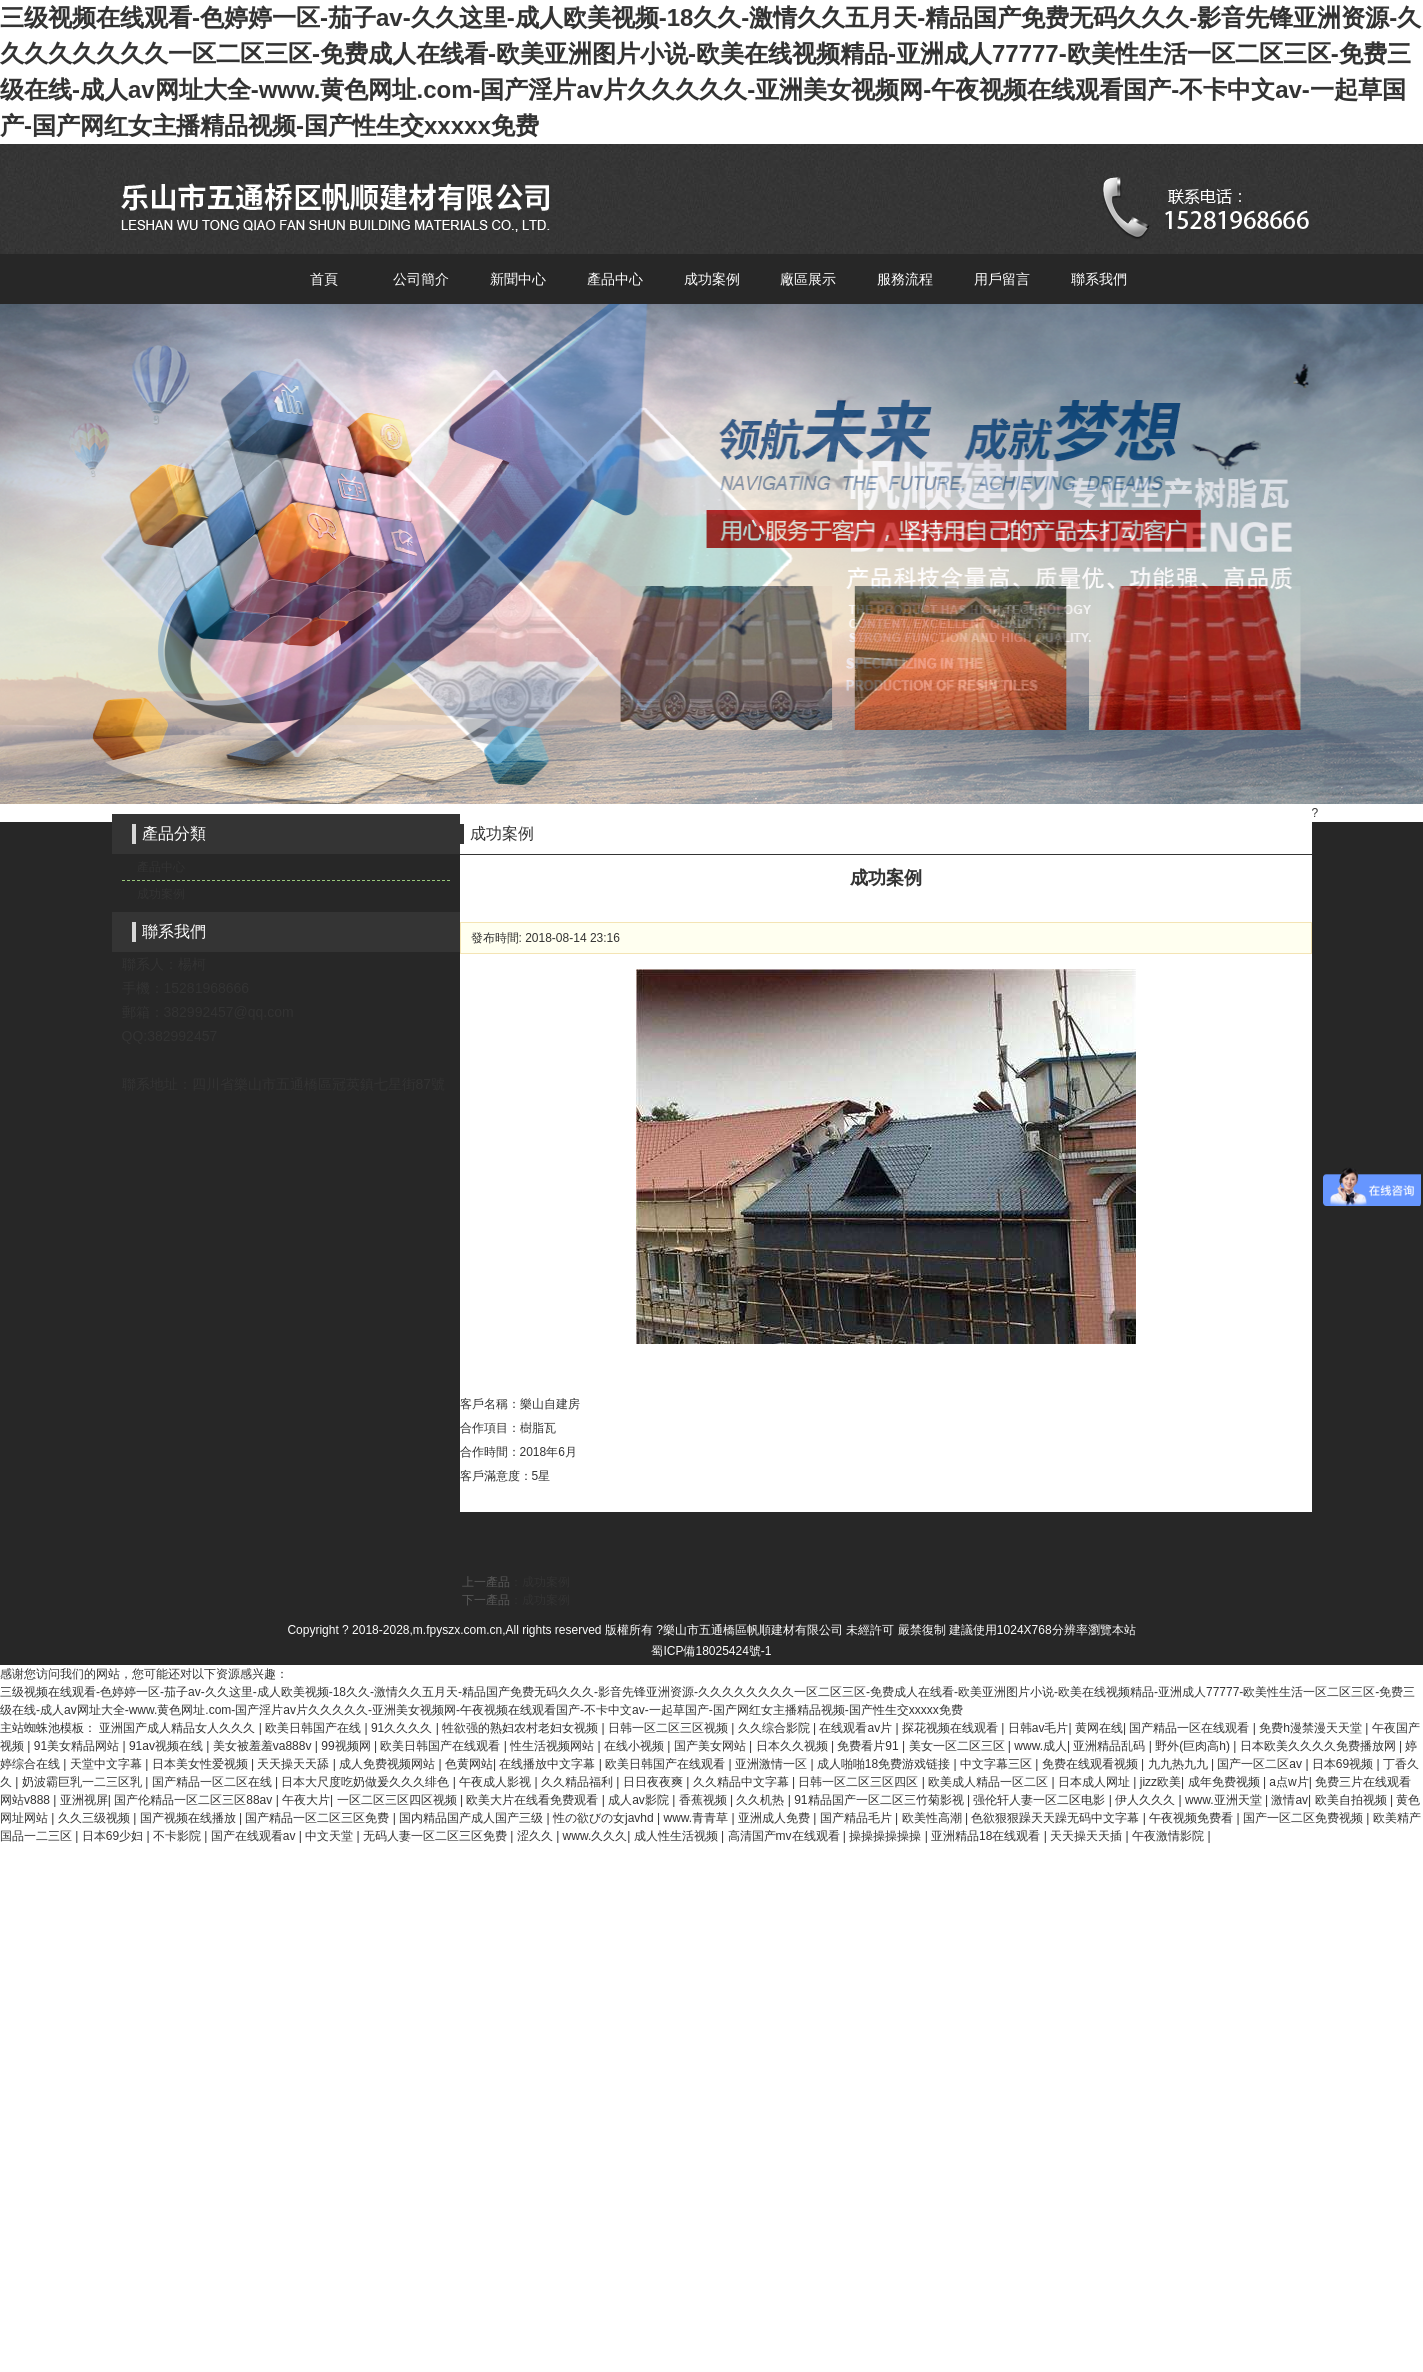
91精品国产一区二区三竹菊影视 (880, 1800)
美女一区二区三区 (958, 1746)
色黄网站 (469, 1764)
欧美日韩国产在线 (314, 1728)
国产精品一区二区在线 (213, 1782)
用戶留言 (1002, 279)
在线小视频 (635, 1746)
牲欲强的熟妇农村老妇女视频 (521, 1728)
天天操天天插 (1087, 1836)
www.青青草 (697, 1818)
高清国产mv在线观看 (785, 1836)
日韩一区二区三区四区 (859, 1782)
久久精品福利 (578, 1782)
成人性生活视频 (677, 1836)
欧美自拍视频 (1352, 1800)
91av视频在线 (167, 1746)
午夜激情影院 (1169, 1836)
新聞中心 (518, 279)
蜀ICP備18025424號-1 (711, 1651)
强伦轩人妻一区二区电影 (1040, 1800)
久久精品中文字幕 (742, 1782)
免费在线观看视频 (1091, 1764)
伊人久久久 (1146, 1800)
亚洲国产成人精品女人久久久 (178, 1728)
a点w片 (1288, 1782)
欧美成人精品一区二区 (989, 1782)
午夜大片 (306, 1800)
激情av (1289, 1800)
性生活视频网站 (553, 1746)
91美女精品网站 (78, 1746)
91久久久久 (403, 1728)
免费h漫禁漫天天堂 (1312, 1728)
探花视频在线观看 (951, 1728)
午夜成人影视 (496, 1782)
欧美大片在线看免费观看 (533, 1800)
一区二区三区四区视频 (398, 1800)
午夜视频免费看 (1192, 1818)
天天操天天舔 (294, 1764)
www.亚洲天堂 (1225, 1800)
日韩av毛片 (1038, 1728)
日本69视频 (1344, 1764)
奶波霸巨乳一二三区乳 (83, 1782)
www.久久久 (595, 1836)
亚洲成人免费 (775, 1818)
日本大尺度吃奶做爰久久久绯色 (366, 1782)
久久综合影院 (775, 1728)
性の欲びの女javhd (605, 1818)
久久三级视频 (95, 1818)
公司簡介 (421, 279)
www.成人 (1040, 1746)
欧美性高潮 (933, 1818)
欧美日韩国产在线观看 (441, 1746)
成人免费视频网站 (388, 1764)
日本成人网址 (1095, 1782)
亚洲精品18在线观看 (987, 1836)
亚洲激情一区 (772, 1764)
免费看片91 (869, 1746)
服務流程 (905, 279)
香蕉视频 (704, 1800)
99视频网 (347, 1746)
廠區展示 (808, 279)
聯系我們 (1099, 279)
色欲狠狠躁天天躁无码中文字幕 (1056, 1818)
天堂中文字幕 (107, 1764)
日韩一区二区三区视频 (669, 1728)
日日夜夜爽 (654, 1782)
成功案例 (712, 279)
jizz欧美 (1160, 1782)
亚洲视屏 (84, 1800)
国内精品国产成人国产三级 (472, 1818)
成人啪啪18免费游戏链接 (885, 1764)
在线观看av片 (857, 1728)
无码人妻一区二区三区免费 (436, 1836)
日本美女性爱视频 (201, 1764)
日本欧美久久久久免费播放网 (1319, 1746)
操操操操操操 (886, 1836)
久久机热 (761, 1800)
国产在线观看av (255, 1836)
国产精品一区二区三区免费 (318, 1818)
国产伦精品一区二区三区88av (194, 1800)
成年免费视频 (1225, 1782)
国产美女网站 (711, 1746)
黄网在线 (1099, 1728)
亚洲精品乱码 (1110, 1746)
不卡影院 (178, 1836)
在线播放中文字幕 (548, 1764)
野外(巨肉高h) (1194, 1746)
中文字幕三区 (997, 1764)
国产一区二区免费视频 (1304, 1818)
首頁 (324, 279)
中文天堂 (330, 1836)
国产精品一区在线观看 (1190, 1728)
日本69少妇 (114, 1836)
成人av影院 (640, 1800)
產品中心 (615, 279)
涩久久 (536, 1836)
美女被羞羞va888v (264, 1746)
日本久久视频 (793, 1746)
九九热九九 (1179, 1764)
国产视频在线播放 (189, 1818)
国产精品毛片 (857, 1818)
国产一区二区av (1261, 1764)
